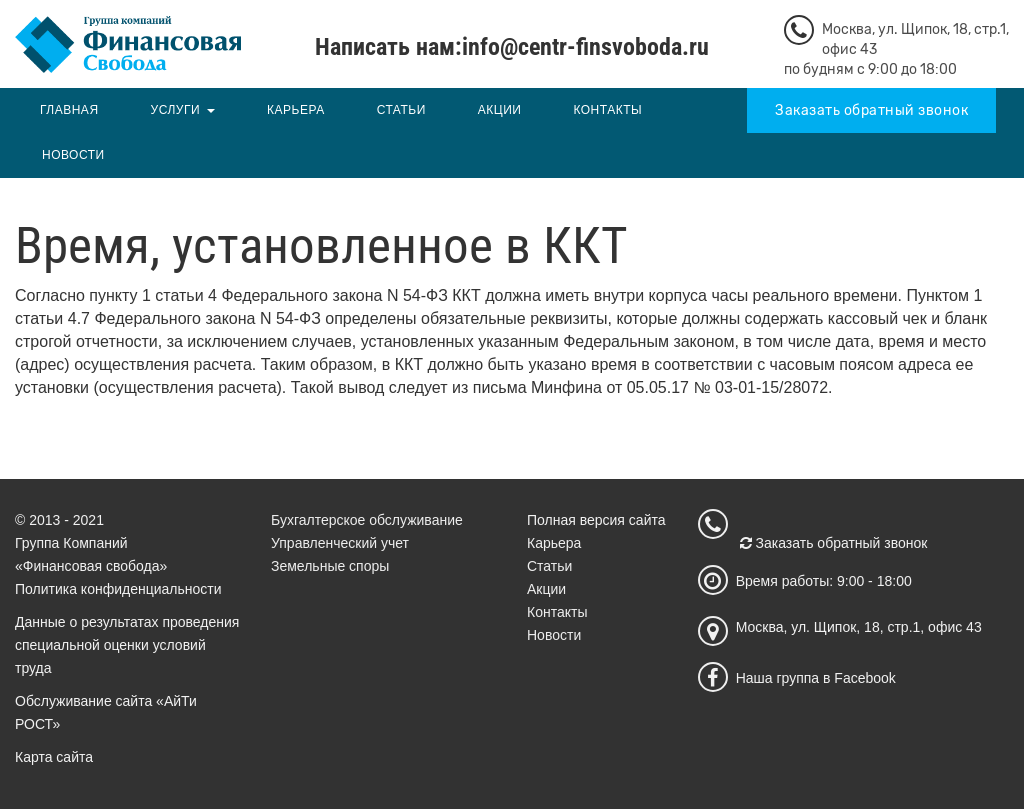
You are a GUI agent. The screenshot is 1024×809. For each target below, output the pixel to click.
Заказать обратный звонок (871, 110)
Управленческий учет (340, 543)
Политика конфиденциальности (118, 589)
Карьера (296, 110)
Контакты (607, 110)
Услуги (176, 110)
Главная (69, 110)
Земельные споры (330, 566)
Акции (500, 110)
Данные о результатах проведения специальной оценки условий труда (127, 645)
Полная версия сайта (596, 520)
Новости (73, 155)
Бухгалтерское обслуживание (367, 520)
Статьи (401, 110)
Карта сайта (54, 757)
